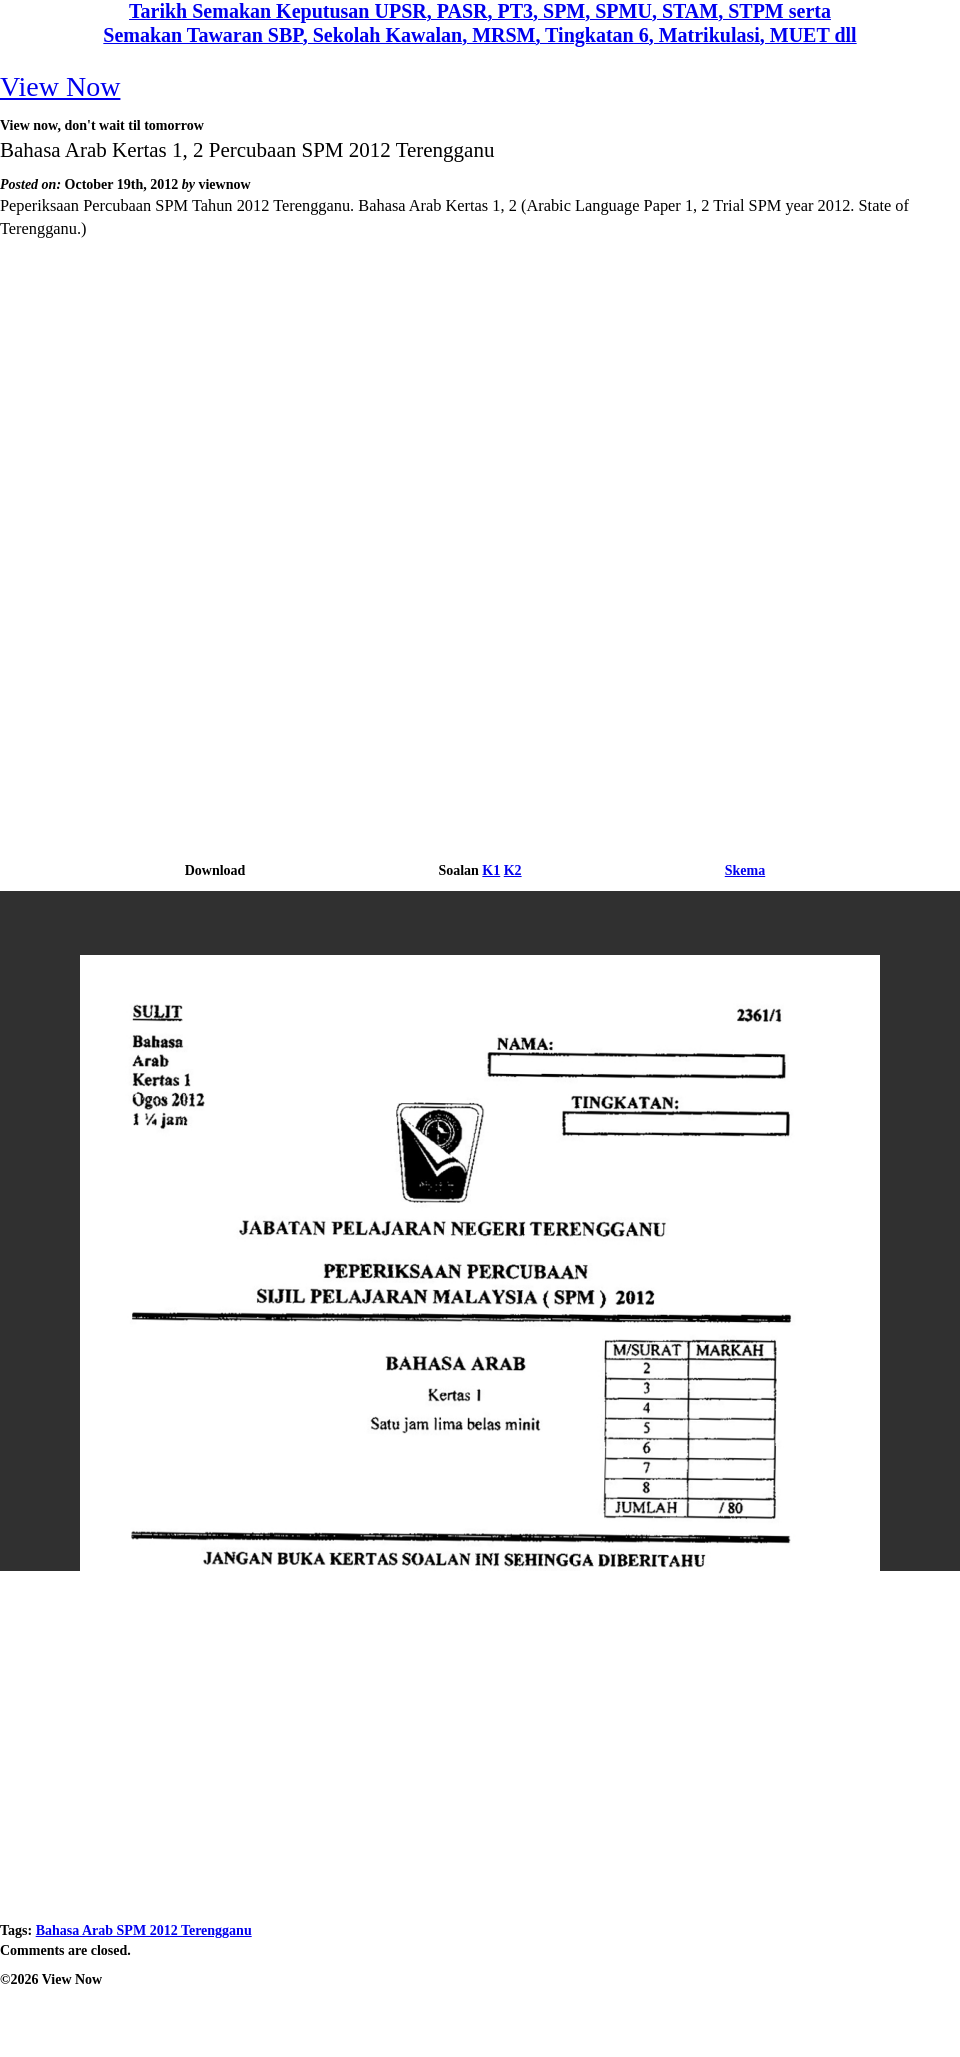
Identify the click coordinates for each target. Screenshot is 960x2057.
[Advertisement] (480, 410)
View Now (60, 86)
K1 (491, 870)
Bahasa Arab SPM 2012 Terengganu (144, 1930)
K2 (513, 870)
